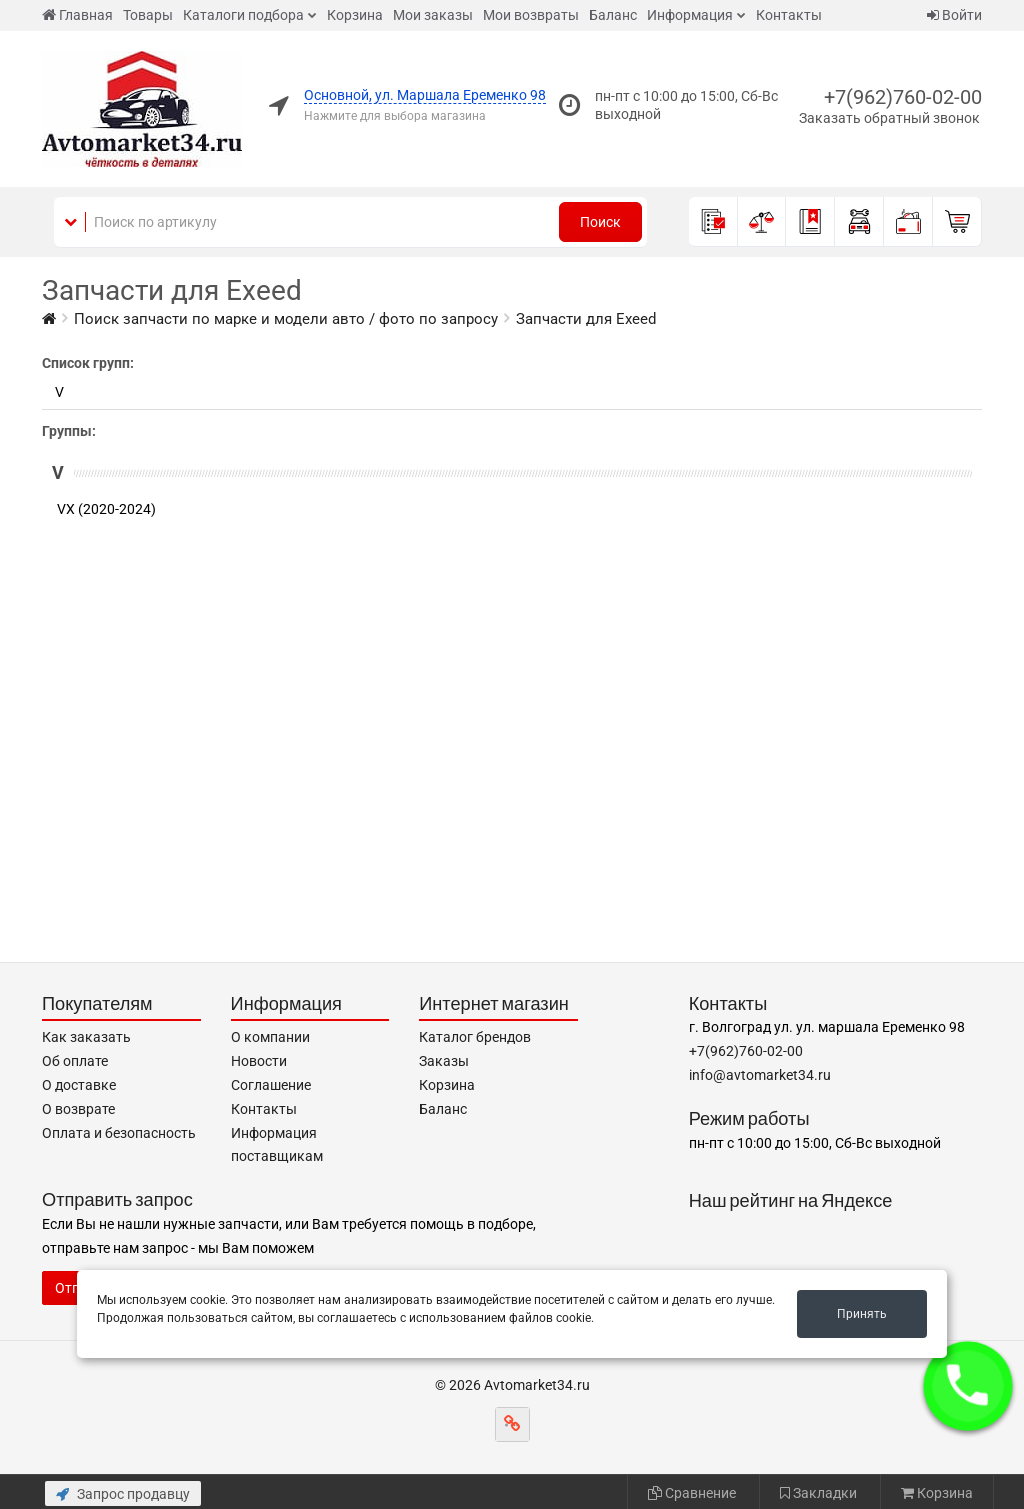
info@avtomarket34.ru (760, 1075)
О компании (270, 1037)
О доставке (79, 1085)
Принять (862, 1314)
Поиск (600, 222)
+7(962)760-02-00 (903, 97)
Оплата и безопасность (119, 1133)
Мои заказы (433, 15)
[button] (968, 1386)
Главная (77, 15)
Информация (690, 15)
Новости (259, 1061)
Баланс (613, 15)
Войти (954, 15)
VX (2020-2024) (106, 509)
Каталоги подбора (243, 15)
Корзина (355, 15)
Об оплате (75, 1061)
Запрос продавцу (123, 1494)
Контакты (789, 15)
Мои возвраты (531, 15)
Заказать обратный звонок (889, 118)
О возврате (78, 1109)
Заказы (444, 1061)
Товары (148, 15)
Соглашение (271, 1085)
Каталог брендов (475, 1037)
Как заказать (86, 1037)
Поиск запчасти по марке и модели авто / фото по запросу (286, 319)
